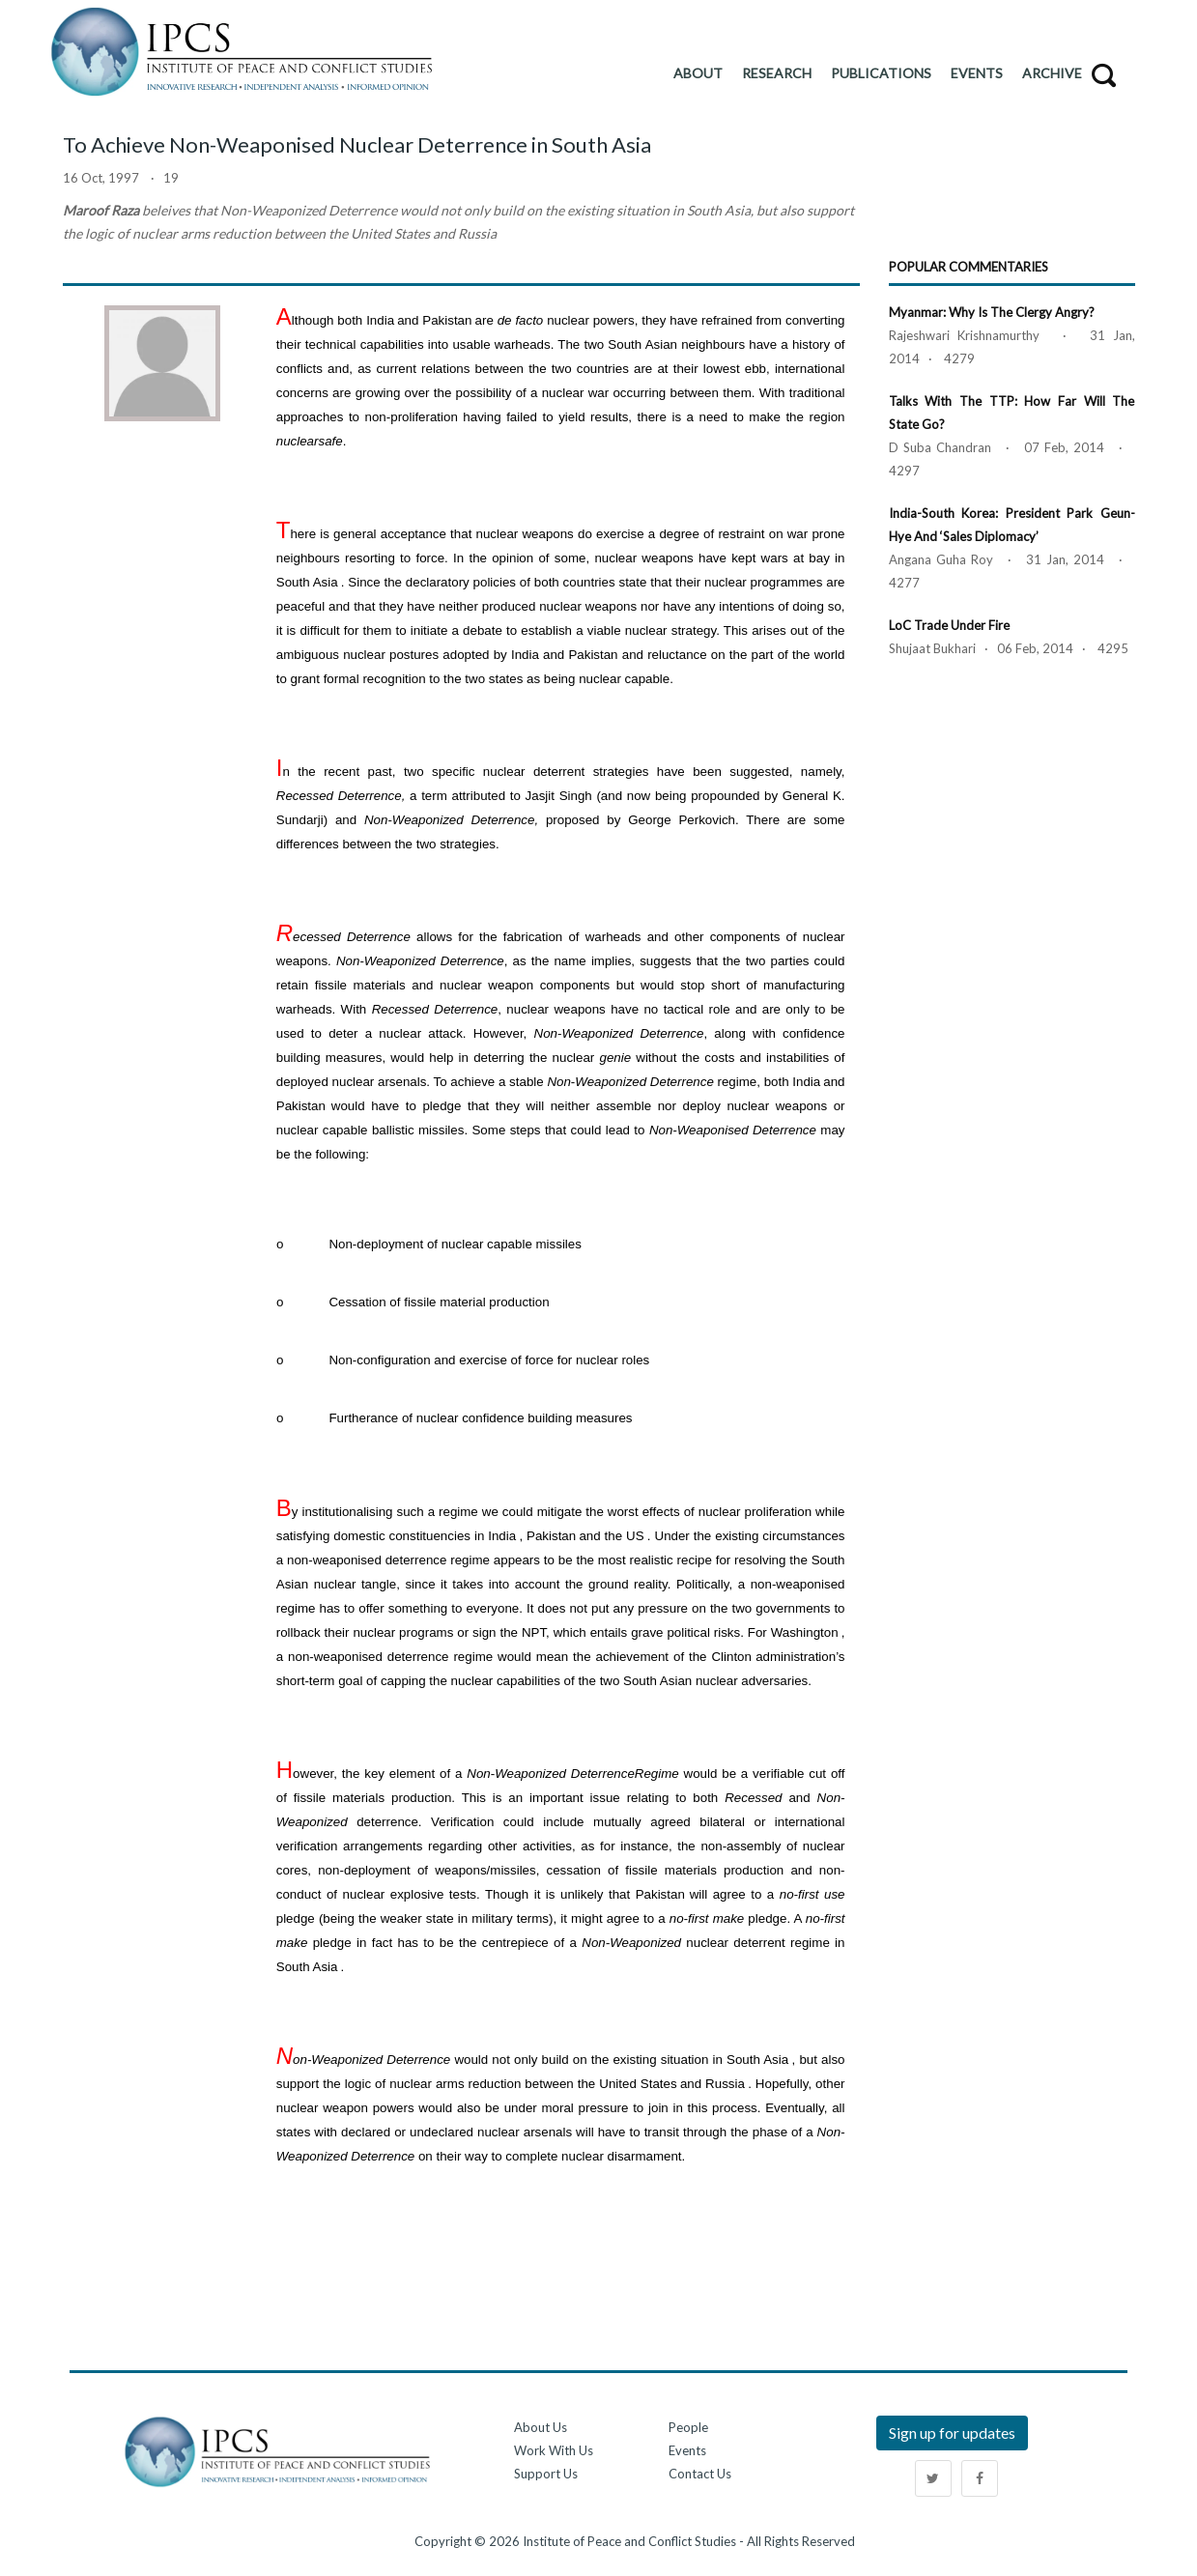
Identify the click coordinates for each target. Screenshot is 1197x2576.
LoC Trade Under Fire (949, 625)
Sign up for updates (952, 2432)
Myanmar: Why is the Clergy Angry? (992, 312)
